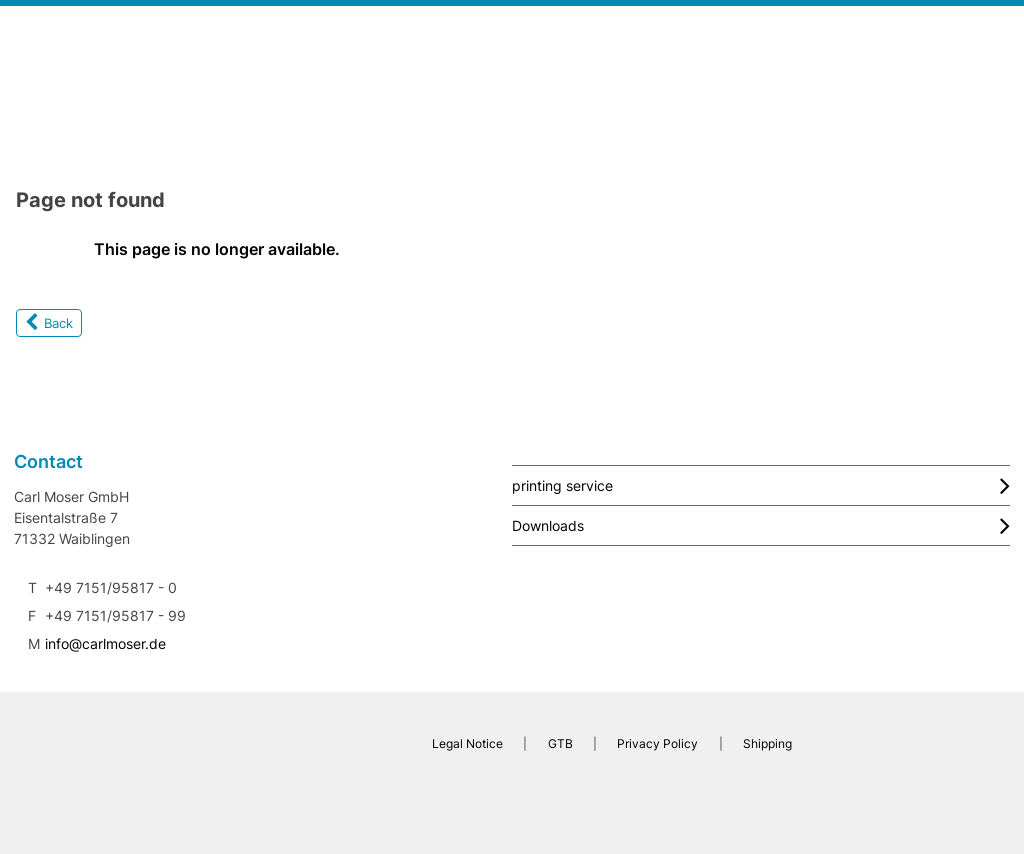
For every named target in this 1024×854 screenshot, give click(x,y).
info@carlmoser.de (105, 643)
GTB (560, 743)
